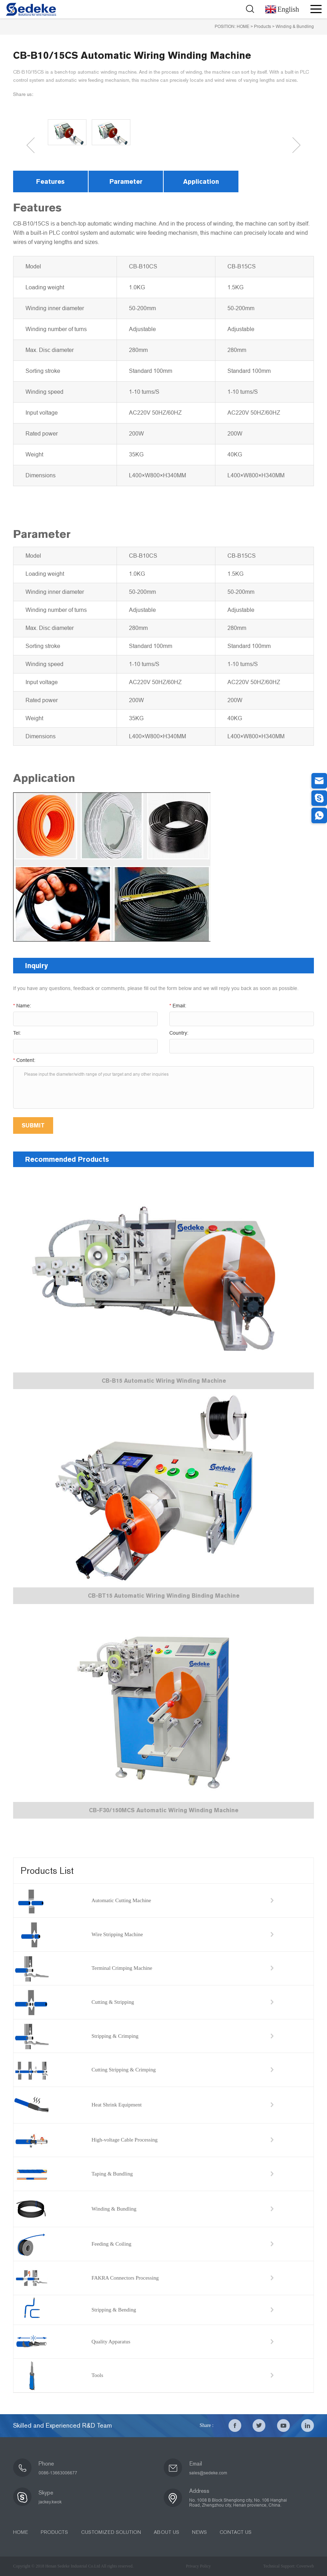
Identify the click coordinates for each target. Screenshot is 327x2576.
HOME (243, 26)
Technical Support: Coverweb (288, 2566)
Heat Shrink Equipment (116, 2105)
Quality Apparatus (110, 2341)
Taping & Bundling (112, 2174)
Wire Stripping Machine (117, 1934)
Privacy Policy (198, 2566)
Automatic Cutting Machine (121, 1900)
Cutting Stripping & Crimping (123, 2069)
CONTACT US (235, 2532)
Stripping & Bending (113, 2310)
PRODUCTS (54, 2532)
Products (262, 26)
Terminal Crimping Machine (121, 1968)
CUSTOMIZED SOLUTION (111, 2532)
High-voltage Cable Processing (124, 2140)
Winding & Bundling (295, 26)
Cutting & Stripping (112, 2002)
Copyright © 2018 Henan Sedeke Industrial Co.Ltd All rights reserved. (73, 2566)
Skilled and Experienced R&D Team (62, 2425)
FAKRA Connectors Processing (125, 2278)
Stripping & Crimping (115, 2036)
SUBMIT (33, 1125)
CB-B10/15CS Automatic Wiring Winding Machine (132, 55)
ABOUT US (166, 2532)
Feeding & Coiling (111, 2244)
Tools (97, 2375)
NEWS (199, 2532)
